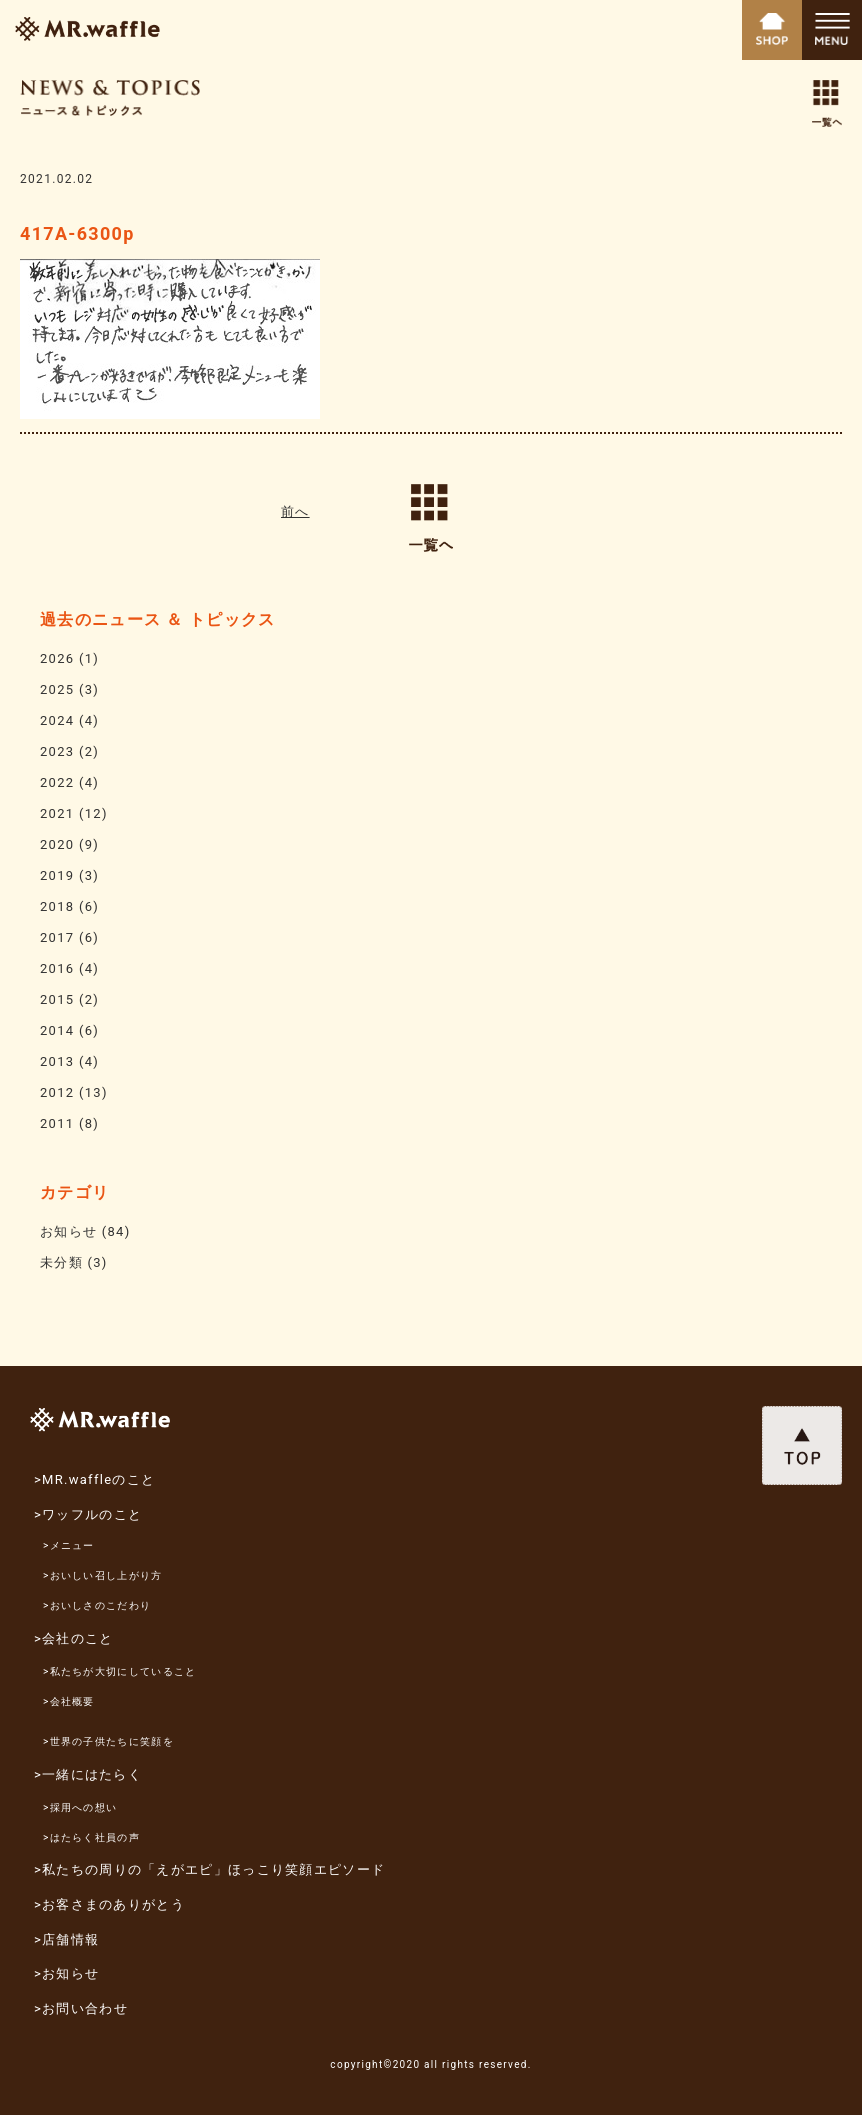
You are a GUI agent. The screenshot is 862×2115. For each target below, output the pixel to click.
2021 (57, 813)
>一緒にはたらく (88, 1774)
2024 (57, 720)
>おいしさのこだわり (97, 1605)
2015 (57, 999)
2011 (57, 1123)
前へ (295, 511)
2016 (57, 968)
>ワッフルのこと (88, 1514)
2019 (57, 875)
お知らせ (68, 1231)
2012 (57, 1092)
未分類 (61, 1262)
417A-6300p (77, 233)
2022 (57, 782)
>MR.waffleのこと (94, 1479)
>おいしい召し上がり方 (103, 1575)
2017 (57, 937)
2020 (57, 844)
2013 (57, 1061)
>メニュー (69, 1545)
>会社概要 (69, 1701)
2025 (57, 689)
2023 (57, 751)
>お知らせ (66, 1973)
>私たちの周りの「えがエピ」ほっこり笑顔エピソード (209, 1869)
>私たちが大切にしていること (119, 1671)
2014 (57, 1030)
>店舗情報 (66, 1939)
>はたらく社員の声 (91, 1837)
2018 (57, 906)
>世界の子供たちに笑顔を (108, 1741)
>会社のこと (74, 1638)
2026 (57, 658)
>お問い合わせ (81, 2008)
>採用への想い (80, 1807)
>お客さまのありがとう (109, 1904)
